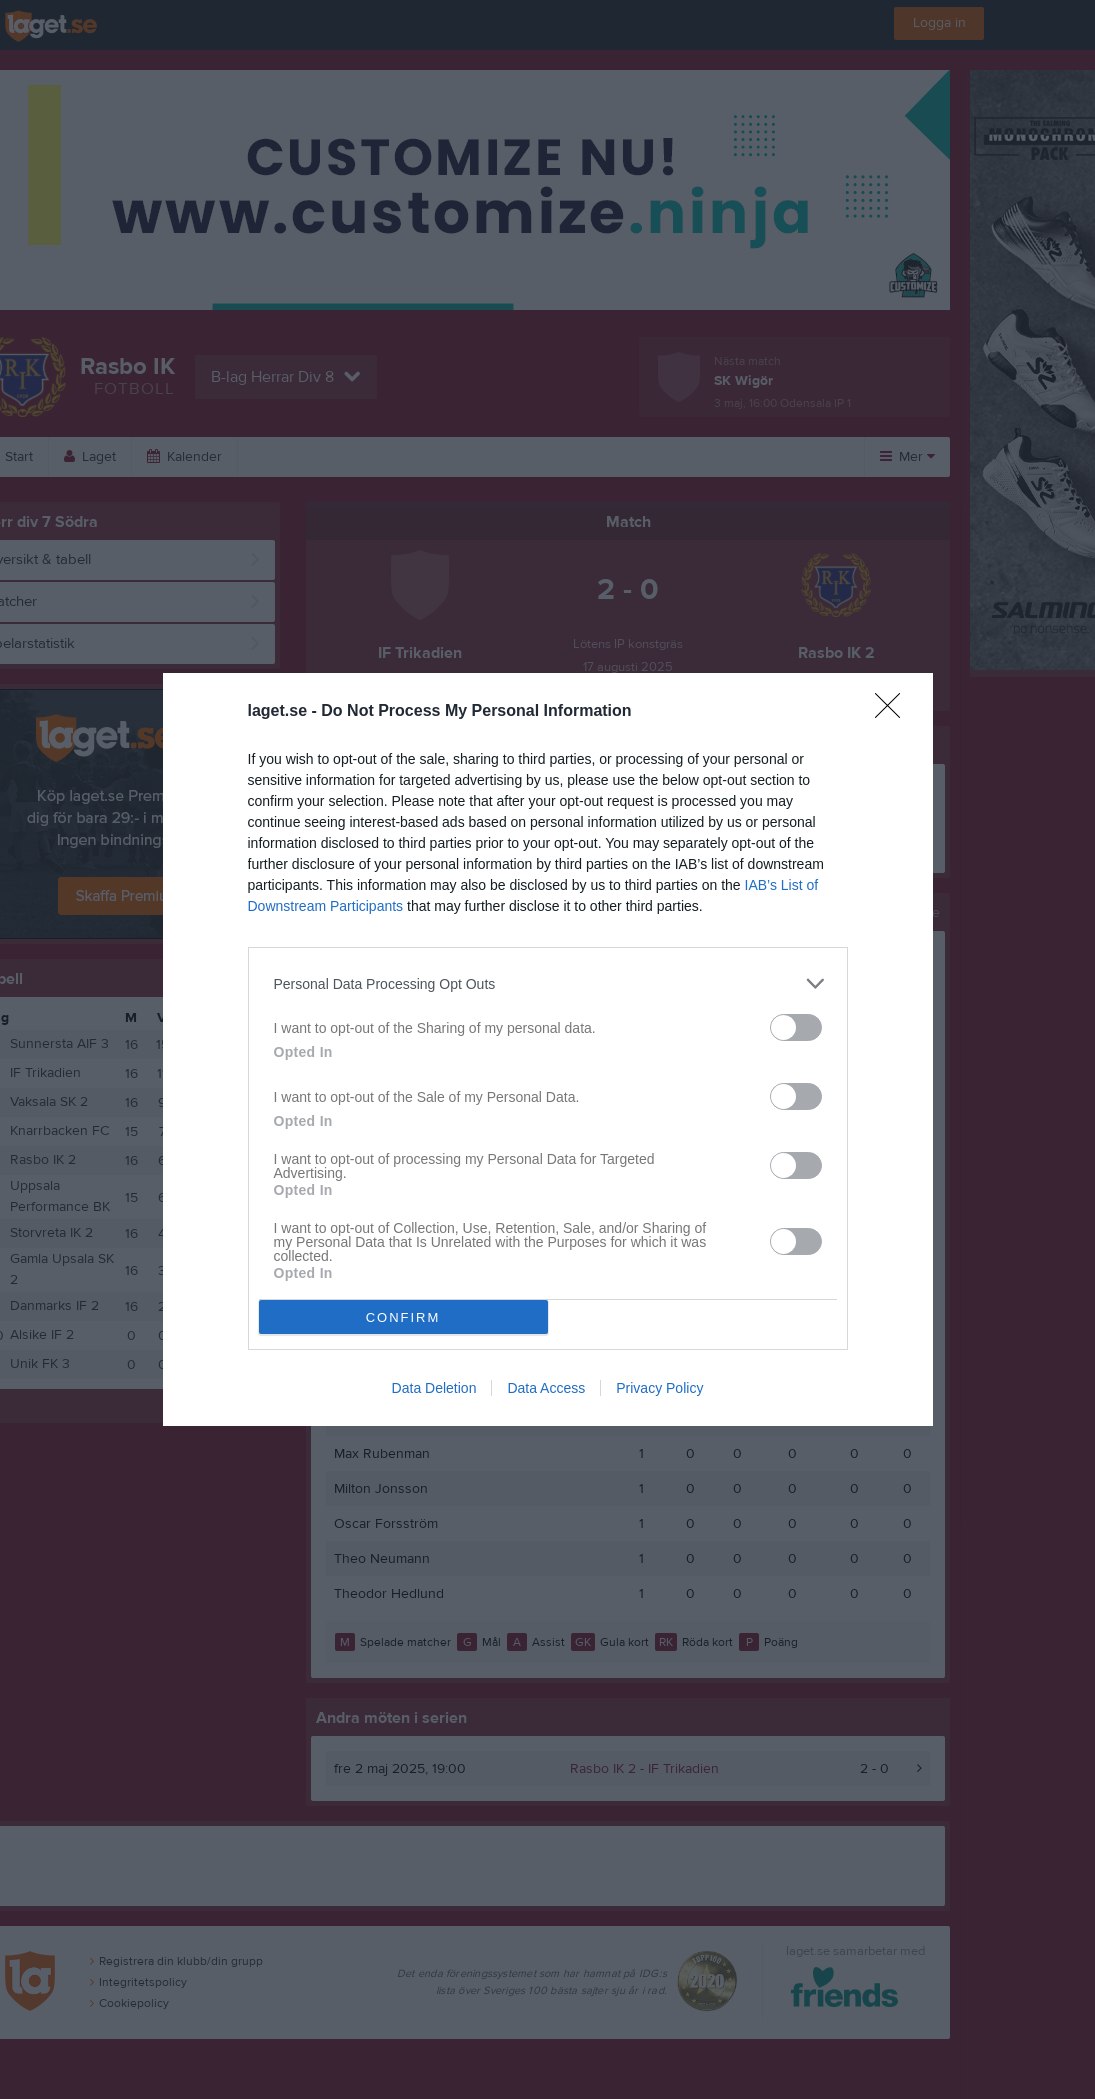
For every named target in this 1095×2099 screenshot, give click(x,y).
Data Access (546, 1388)
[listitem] (548, 983)
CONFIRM (403, 1317)
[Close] (894, 712)
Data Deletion (434, 1388)
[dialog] (548, 1049)
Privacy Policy (659, 1388)
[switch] (796, 1027)
